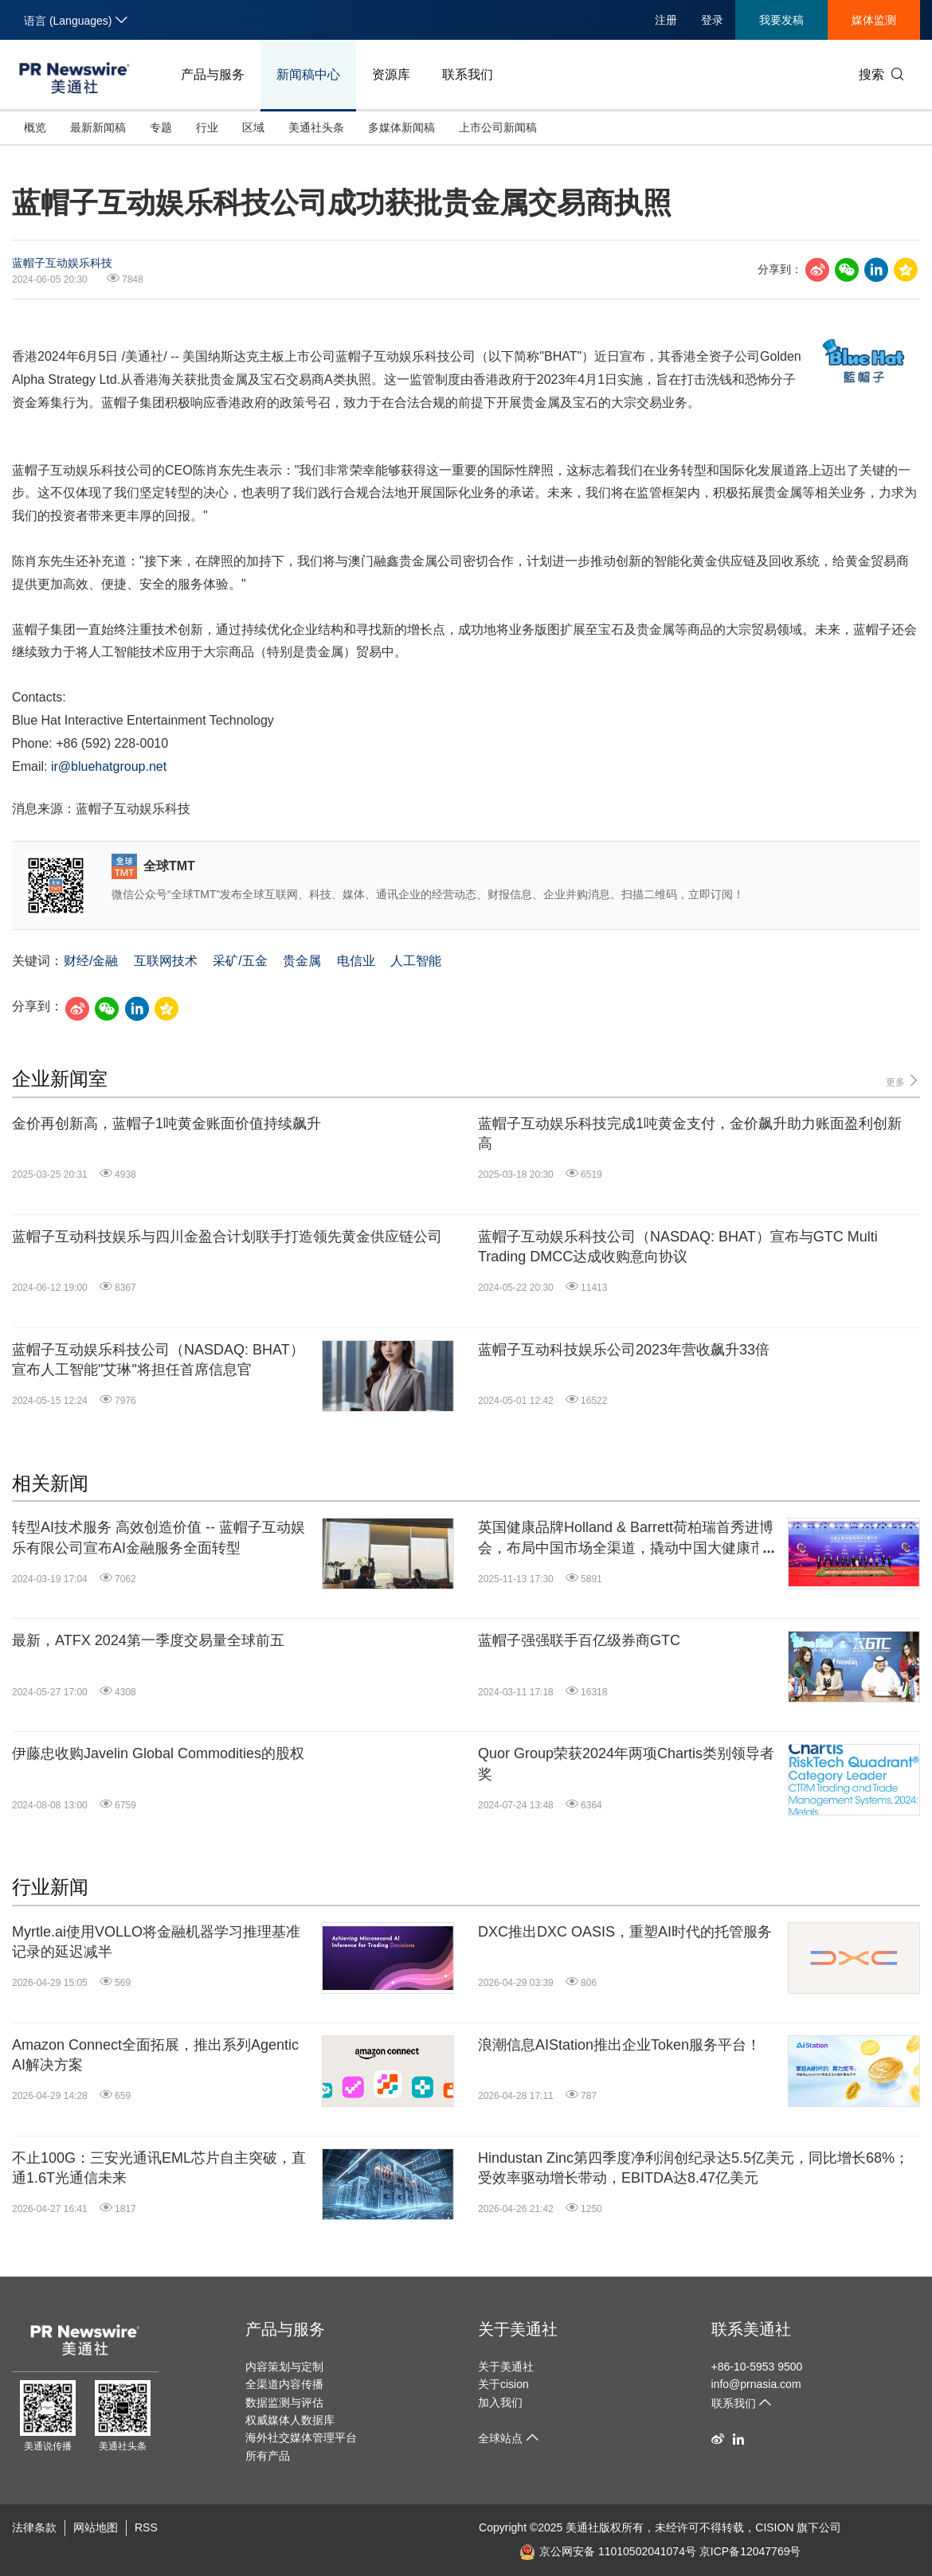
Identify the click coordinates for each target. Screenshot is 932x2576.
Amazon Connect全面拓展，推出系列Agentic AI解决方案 (155, 2055)
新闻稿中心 (308, 74)
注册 (666, 20)
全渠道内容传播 (284, 2384)
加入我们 (500, 2402)
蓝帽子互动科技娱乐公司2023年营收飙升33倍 (623, 1350)
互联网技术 (166, 960)
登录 (712, 20)
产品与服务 (213, 74)
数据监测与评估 (284, 2402)
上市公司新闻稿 (498, 127)
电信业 (356, 960)
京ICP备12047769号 (750, 2551)
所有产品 (267, 2455)
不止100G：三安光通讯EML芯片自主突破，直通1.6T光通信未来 (159, 2168)
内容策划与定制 (284, 2366)
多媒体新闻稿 (401, 127)
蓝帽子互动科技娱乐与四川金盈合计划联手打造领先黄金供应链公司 (227, 1237)
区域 (253, 127)
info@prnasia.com (756, 2384)
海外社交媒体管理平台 (301, 2437)
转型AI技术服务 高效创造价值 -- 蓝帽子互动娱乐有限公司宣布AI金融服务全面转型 (158, 1537)
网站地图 (95, 2527)
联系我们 (467, 74)
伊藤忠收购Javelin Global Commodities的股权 (158, 1753)
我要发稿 (781, 20)
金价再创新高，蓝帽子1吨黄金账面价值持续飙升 (166, 1124)
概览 (35, 127)
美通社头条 (316, 127)
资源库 (391, 74)
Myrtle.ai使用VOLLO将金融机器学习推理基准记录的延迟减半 (156, 1942)
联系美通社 (751, 2329)
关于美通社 (518, 2329)
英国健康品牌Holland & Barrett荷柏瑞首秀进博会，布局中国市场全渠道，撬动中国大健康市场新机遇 (628, 1538)
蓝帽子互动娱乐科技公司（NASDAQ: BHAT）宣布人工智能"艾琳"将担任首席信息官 (158, 1360)
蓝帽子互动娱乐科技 (62, 262)
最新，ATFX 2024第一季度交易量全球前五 (148, 1640)
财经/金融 (91, 960)
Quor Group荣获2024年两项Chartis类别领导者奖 (626, 1763)
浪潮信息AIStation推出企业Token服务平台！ (619, 2045)
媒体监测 (874, 20)
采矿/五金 (240, 960)
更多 (903, 1081)
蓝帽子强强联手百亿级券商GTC (579, 1640)
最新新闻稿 (98, 127)
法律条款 (34, 2527)
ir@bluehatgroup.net (108, 766)
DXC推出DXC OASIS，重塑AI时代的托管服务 (625, 1932)
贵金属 (302, 960)
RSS (146, 2527)
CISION (774, 2527)
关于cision (503, 2384)
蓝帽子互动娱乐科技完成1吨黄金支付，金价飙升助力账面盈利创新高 (690, 1133)
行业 (207, 127)
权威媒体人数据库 (290, 2420)
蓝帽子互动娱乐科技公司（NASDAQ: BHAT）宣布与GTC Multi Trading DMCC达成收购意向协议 (678, 1247)
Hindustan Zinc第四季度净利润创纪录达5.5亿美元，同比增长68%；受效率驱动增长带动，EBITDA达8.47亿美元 (693, 2168)
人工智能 (415, 960)
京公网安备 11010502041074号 (607, 2551)
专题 (161, 127)
